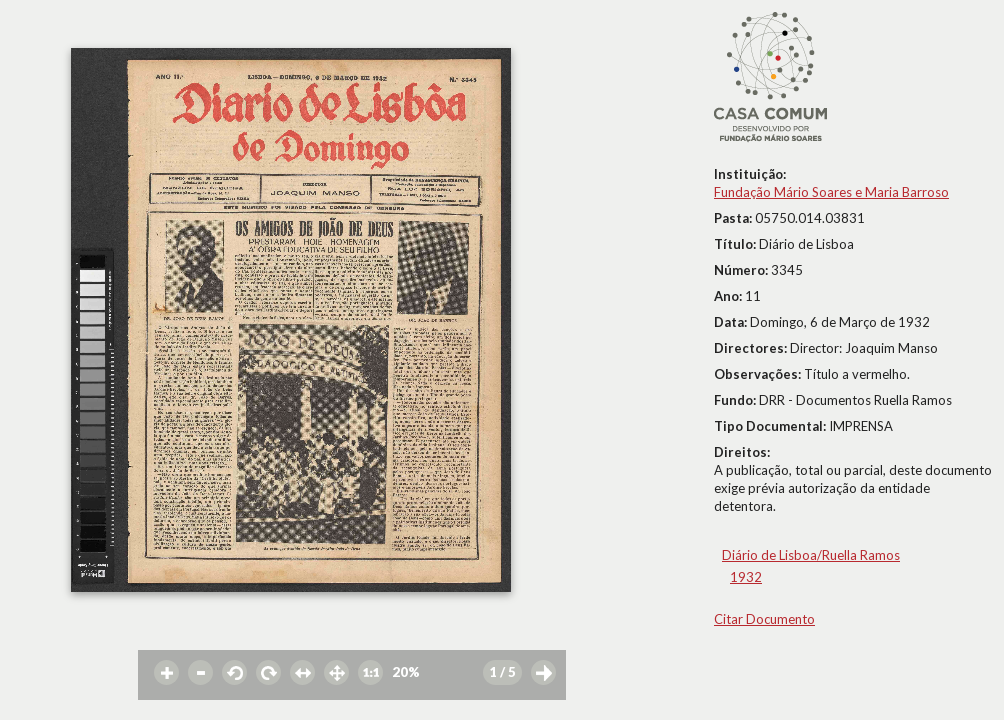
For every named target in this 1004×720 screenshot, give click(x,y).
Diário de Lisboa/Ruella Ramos (811, 555)
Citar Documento (764, 619)
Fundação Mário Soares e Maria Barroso (831, 192)
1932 (746, 577)
